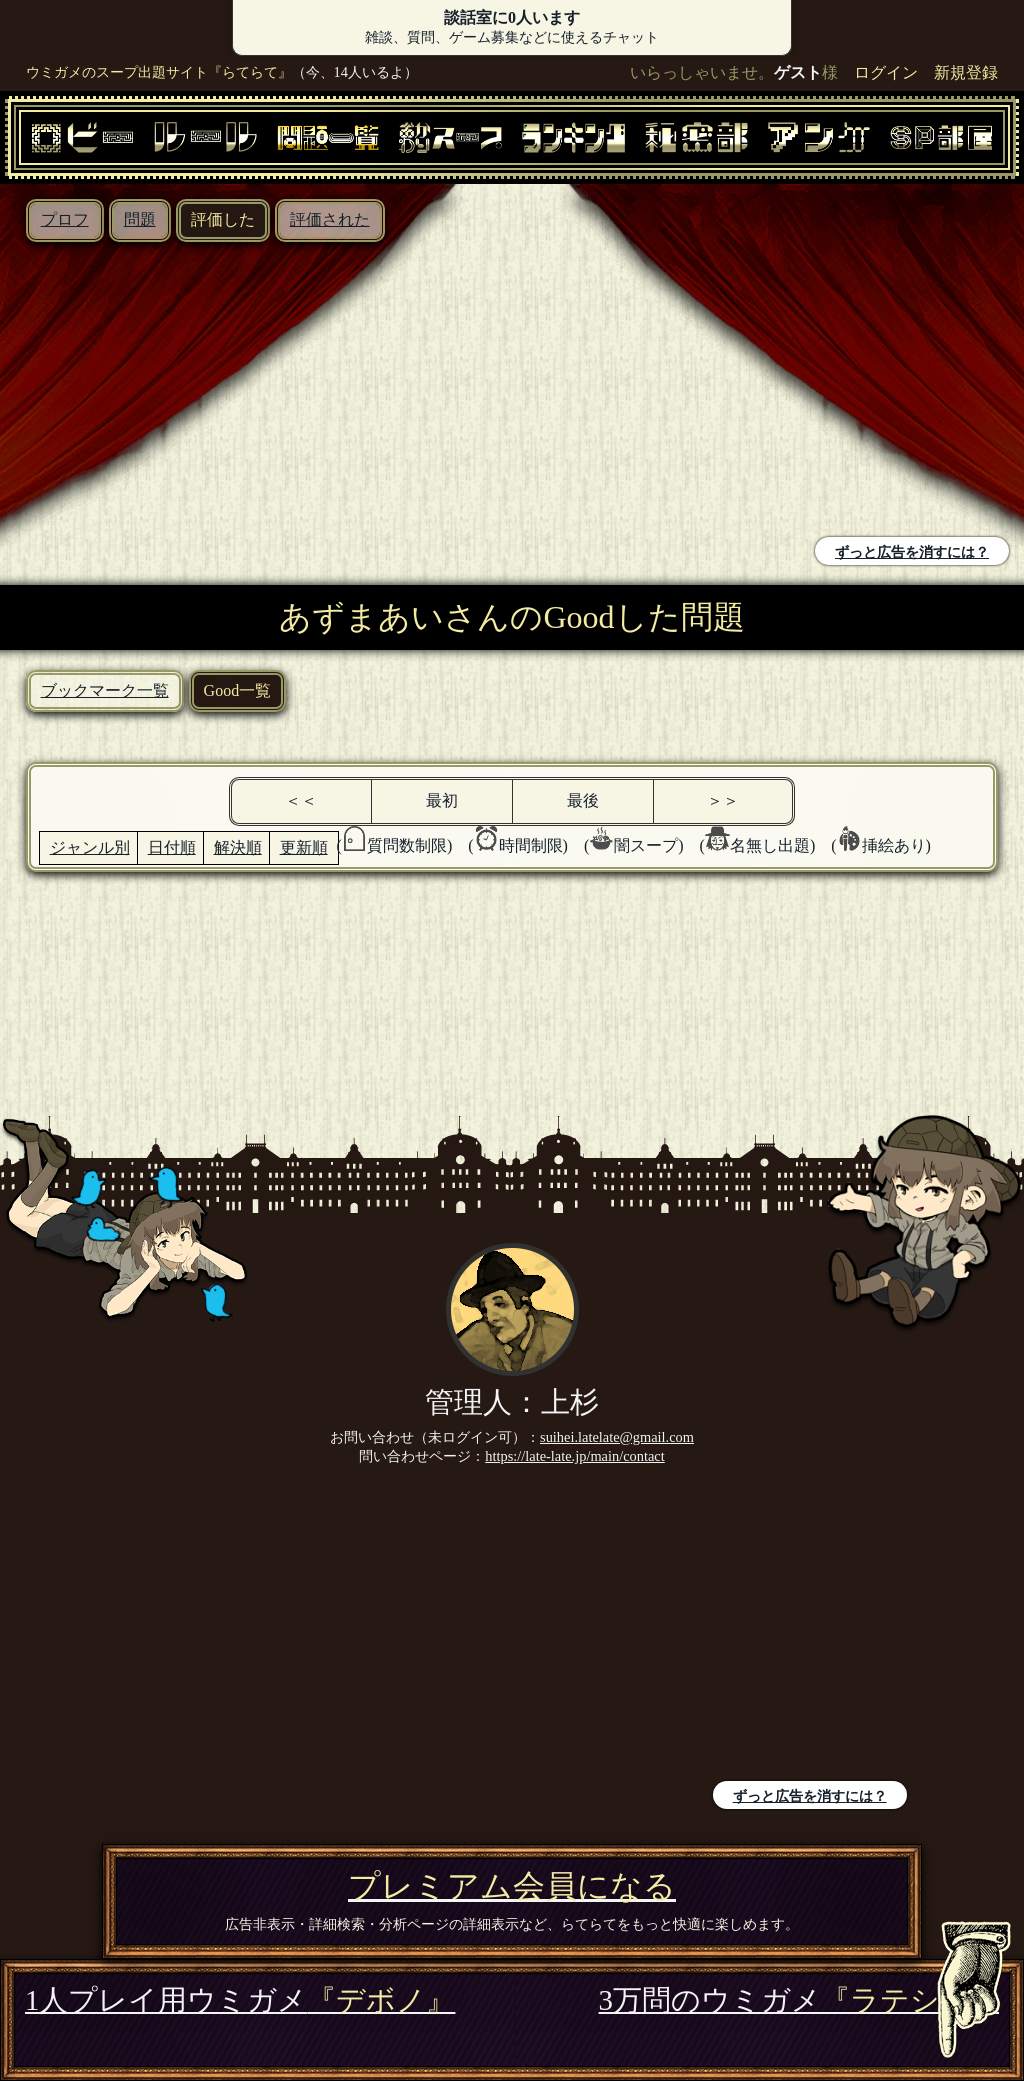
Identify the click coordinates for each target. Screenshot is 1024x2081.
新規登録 (966, 72)
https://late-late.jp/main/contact (574, 1456)
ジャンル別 (90, 847)
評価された (330, 219)
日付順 (172, 847)
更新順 (304, 847)
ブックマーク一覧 (105, 690)
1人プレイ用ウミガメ (240, 2000)
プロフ (65, 219)
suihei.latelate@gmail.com (617, 1437)
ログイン (886, 72)
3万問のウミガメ (799, 2000)
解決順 (238, 847)
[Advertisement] (261, 392)
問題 (140, 219)
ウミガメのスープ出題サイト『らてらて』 (159, 72)
